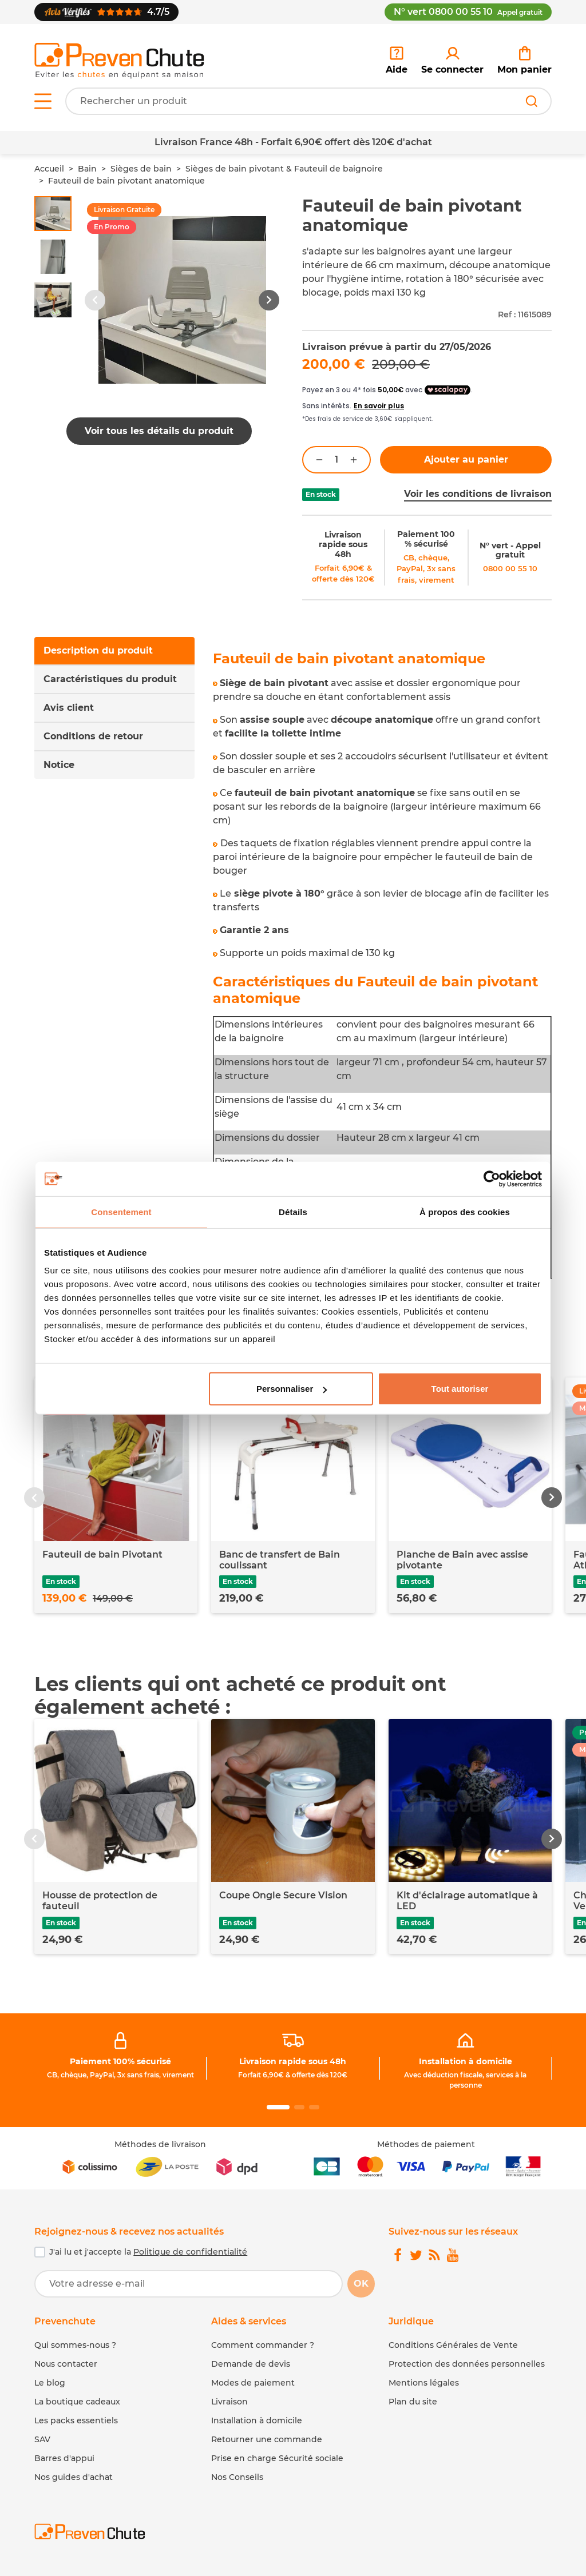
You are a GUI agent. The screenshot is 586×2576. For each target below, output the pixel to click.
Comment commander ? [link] (262, 2345)
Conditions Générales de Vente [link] (453, 2345)
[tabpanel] (382, 965)
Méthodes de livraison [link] (160, 2144)
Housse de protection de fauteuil (99, 1901)
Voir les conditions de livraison (478, 493)
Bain (87, 169)
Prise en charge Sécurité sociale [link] (277, 2458)
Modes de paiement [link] (253, 2383)
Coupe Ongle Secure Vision (283, 1895)
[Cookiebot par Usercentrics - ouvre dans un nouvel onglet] (492, 1178)
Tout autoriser (460, 1388)
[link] (452, 61)
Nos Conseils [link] (237, 2477)
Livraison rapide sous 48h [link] (343, 544)
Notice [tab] (58, 764)
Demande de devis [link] (250, 2364)
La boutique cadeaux (77, 2401)
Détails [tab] (293, 1211)
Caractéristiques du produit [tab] (110, 679)
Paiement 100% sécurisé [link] (120, 2061)
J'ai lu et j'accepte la (148, 2252)
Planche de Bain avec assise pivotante (462, 1560)
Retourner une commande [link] (266, 2439)
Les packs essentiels (76, 2420)
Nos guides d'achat (73, 2477)
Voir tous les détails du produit (159, 430)
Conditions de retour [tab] (93, 736)
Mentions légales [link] (424, 2383)
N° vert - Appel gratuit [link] (510, 550)
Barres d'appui (64, 2458)
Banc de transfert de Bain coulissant (279, 1560)
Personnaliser (291, 1388)
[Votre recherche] (308, 101)
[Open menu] (43, 101)
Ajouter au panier (466, 459)
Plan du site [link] (413, 2401)
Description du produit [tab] (98, 650)
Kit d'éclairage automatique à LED (467, 1901)
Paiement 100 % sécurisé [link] (426, 539)
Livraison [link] (229, 2401)
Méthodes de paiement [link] (426, 2144)
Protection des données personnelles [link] (467, 2364)
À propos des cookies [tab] (464, 1211)
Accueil (49, 169)
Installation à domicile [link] (465, 2061)
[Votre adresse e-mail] (188, 2284)
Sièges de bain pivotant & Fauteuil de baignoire (284, 169)
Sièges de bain (141, 169)
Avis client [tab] (68, 707)
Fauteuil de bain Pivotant (102, 1554)
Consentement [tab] (121, 1211)
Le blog (49, 2383)
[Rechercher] (532, 101)
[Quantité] (336, 459)
